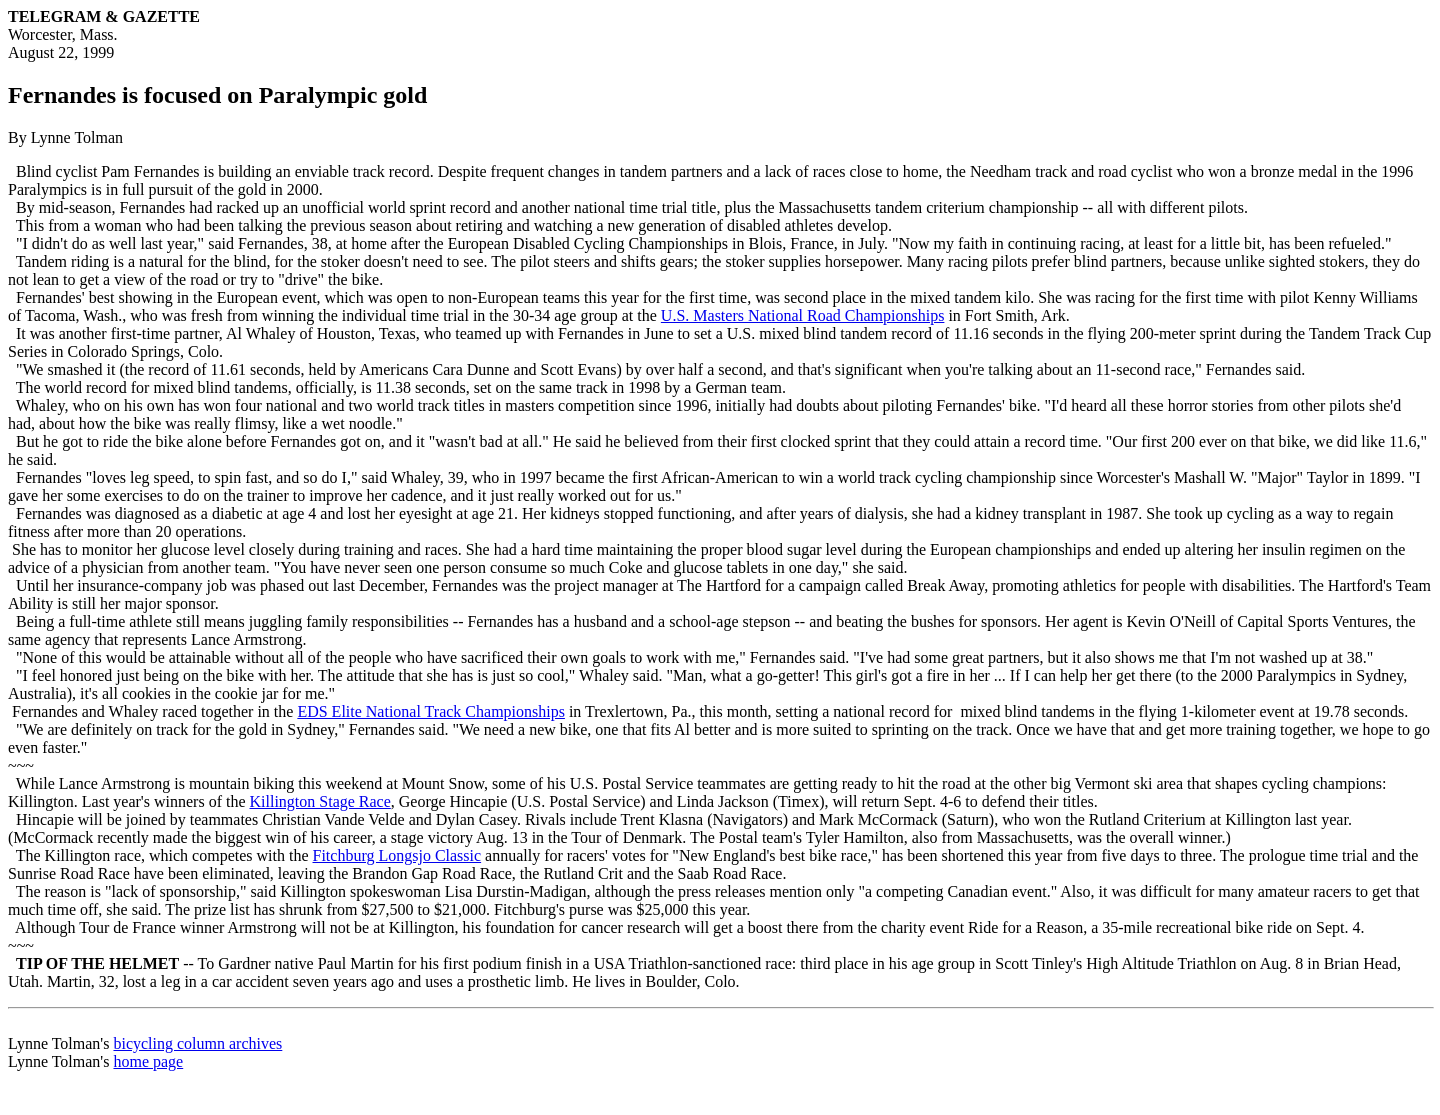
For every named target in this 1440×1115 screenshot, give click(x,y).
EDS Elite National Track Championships (431, 711)
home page (148, 1061)
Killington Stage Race (320, 801)
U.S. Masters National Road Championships (803, 315)
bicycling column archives (197, 1043)
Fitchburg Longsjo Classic (397, 855)
